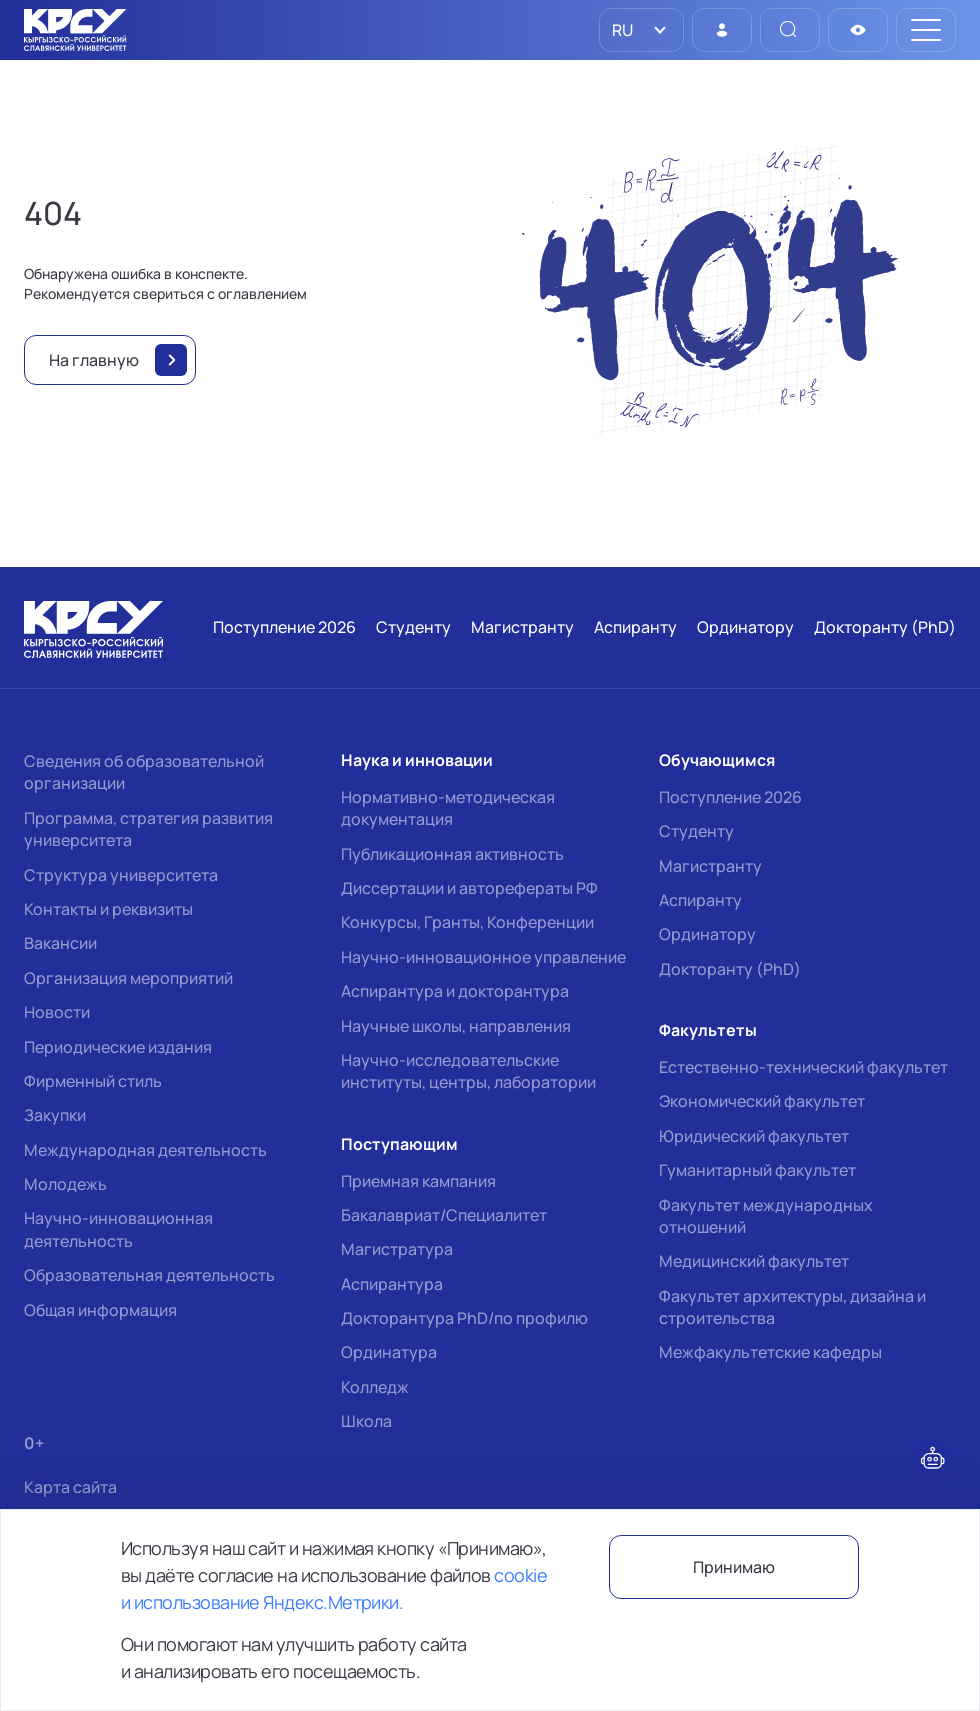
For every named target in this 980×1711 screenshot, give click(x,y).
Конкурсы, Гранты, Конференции (467, 922)
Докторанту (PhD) (730, 969)
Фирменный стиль (93, 1081)
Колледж (375, 1387)
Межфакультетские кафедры (770, 1352)
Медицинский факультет (754, 1261)
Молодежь (65, 1184)
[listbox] (641, 30)
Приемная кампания (418, 1181)
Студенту (696, 831)
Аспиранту (700, 900)
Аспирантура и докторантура (455, 991)
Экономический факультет (762, 1101)
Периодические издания (118, 1047)
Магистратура (397, 1249)
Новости (57, 1012)
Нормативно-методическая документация (448, 808)
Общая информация (100, 1310)
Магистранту (710, 866)
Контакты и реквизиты (108, 909)
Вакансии (60, 943)
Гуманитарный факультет (757, 1170)
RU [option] (621, 30)
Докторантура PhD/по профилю (464, 1318)
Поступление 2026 (730, 797)
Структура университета (121, 875)
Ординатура (389, 1352)
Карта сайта (70, 1487)
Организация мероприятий (128, 978)
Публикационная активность (452, 854)
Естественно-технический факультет (803, 1067)
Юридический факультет (754, 1136)
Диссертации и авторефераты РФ (469, 888)
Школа (366, 1421)
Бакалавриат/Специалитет (444, 1215)
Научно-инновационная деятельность (118, 1229)
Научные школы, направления (456, 1026)
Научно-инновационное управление (483, 957)
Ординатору (707, 934)
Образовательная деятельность (149, 1275)
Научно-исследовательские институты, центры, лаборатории (468, 1071)
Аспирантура (392, 1284)
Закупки (55, 1115)
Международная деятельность (145, 1150)
